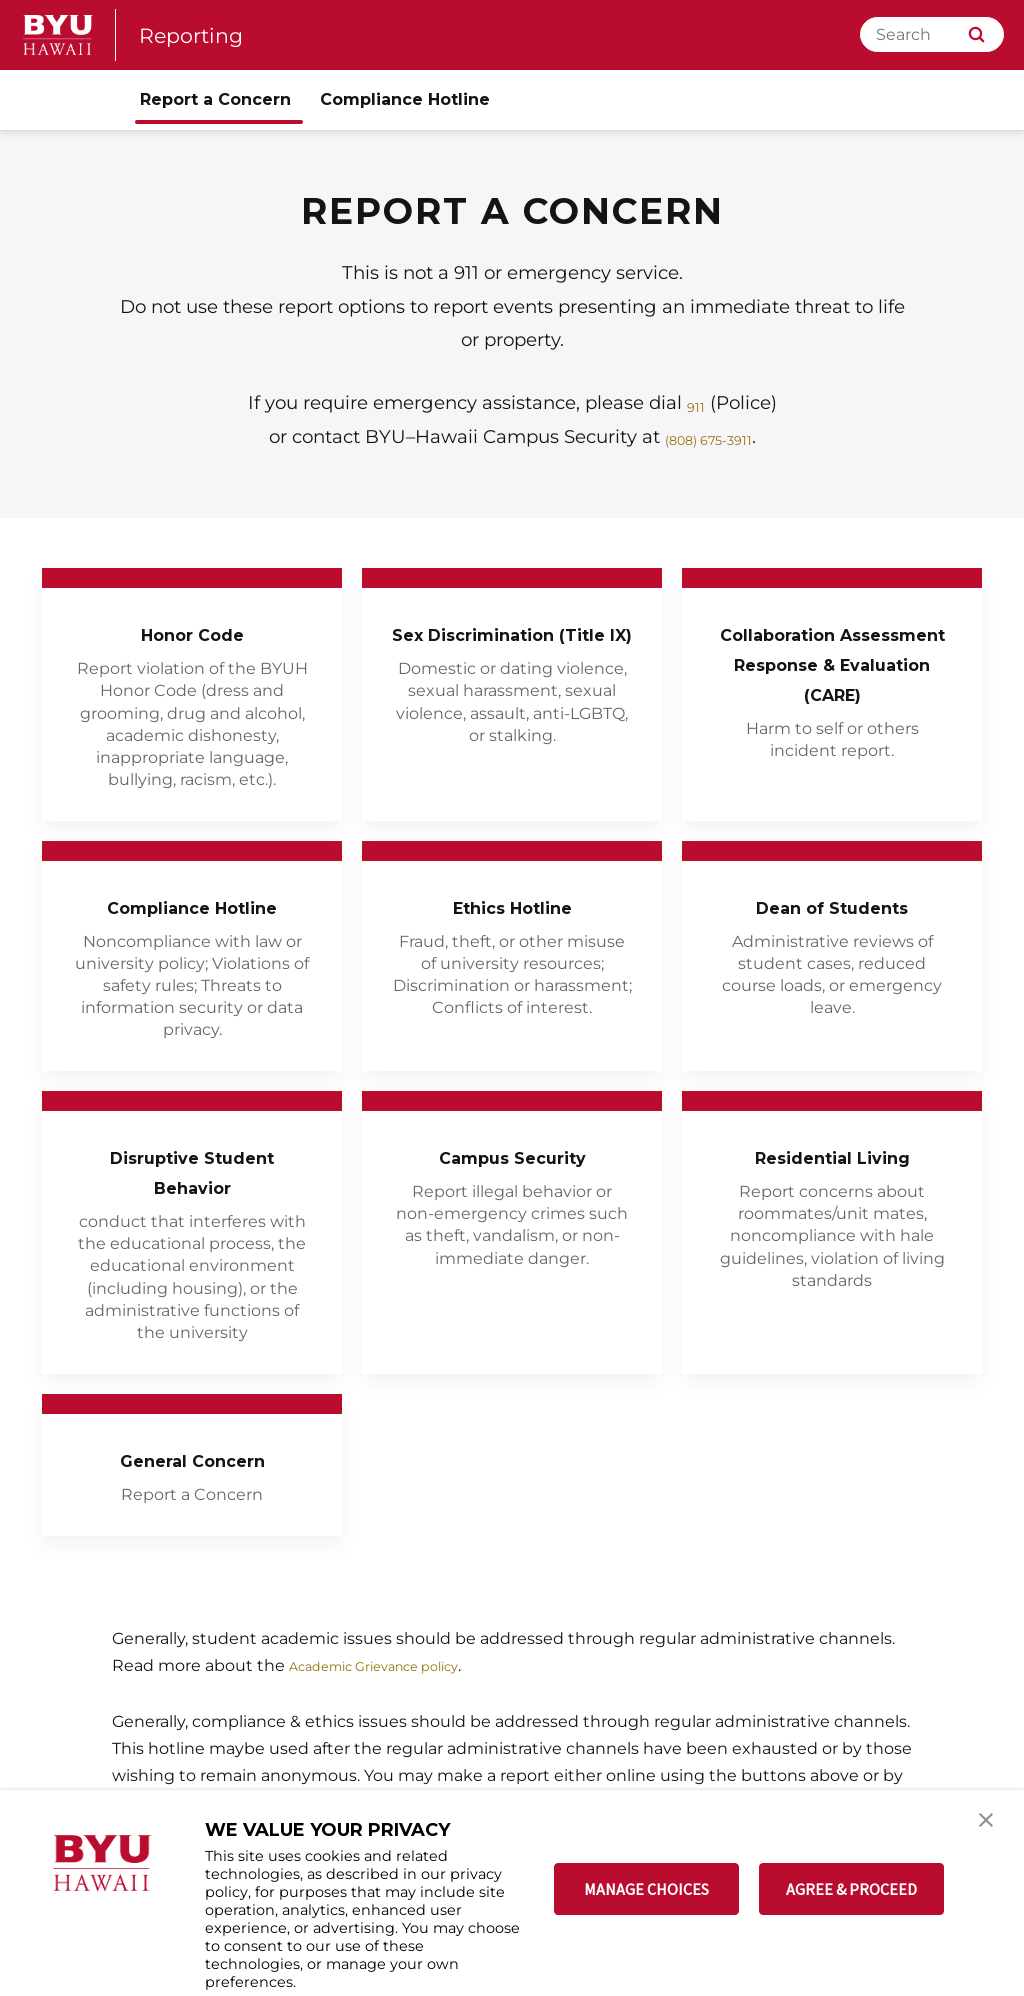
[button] (991, 1826)
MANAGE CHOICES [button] (646, 1889)
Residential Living (832, 1187)
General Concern (192, 1489)
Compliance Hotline (192, 922)
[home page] (58, 35)
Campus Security (512, 1187)
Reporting (199, 34)
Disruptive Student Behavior (192, 1202)
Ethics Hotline (512, 907)
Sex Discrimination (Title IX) (512, 647)
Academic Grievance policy (396, 1696)
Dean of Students (832, 907)
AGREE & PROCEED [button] (851, 1889)
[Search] (932, 34)
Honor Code (192, 632)
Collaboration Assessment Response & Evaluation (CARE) (832, 677)
